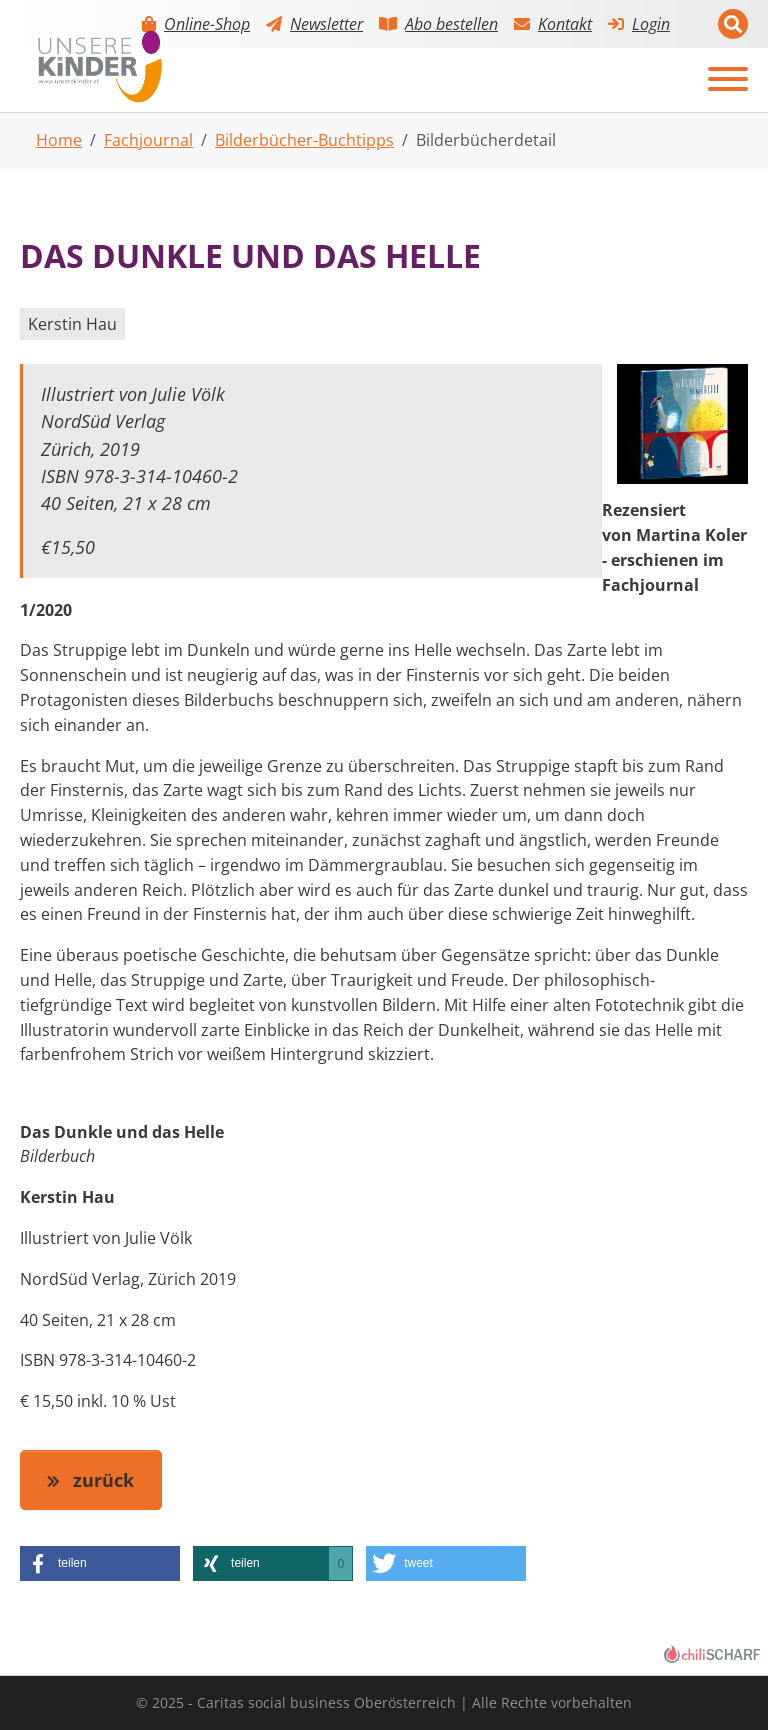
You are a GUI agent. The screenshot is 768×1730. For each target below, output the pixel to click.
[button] (100, 1563)
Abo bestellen (451, 24)
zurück (101, 1480)
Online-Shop (207, 24)
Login (651, 24)
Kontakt (565, 24)
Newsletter (326, 24)
